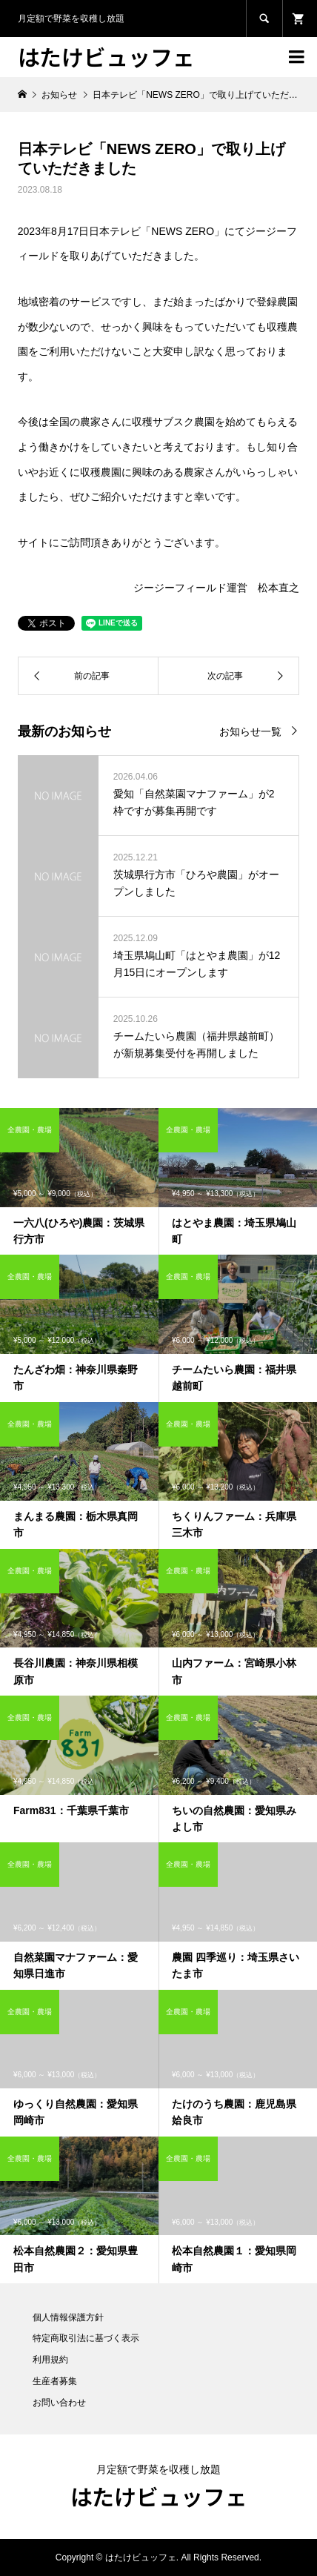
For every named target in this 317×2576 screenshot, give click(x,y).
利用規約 (50, 2359)
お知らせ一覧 (250, 731)
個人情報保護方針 (68, 2317)
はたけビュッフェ (106, 56)
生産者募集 (55, 2381)
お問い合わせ (59, 2402)
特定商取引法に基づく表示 (86, 2338)
